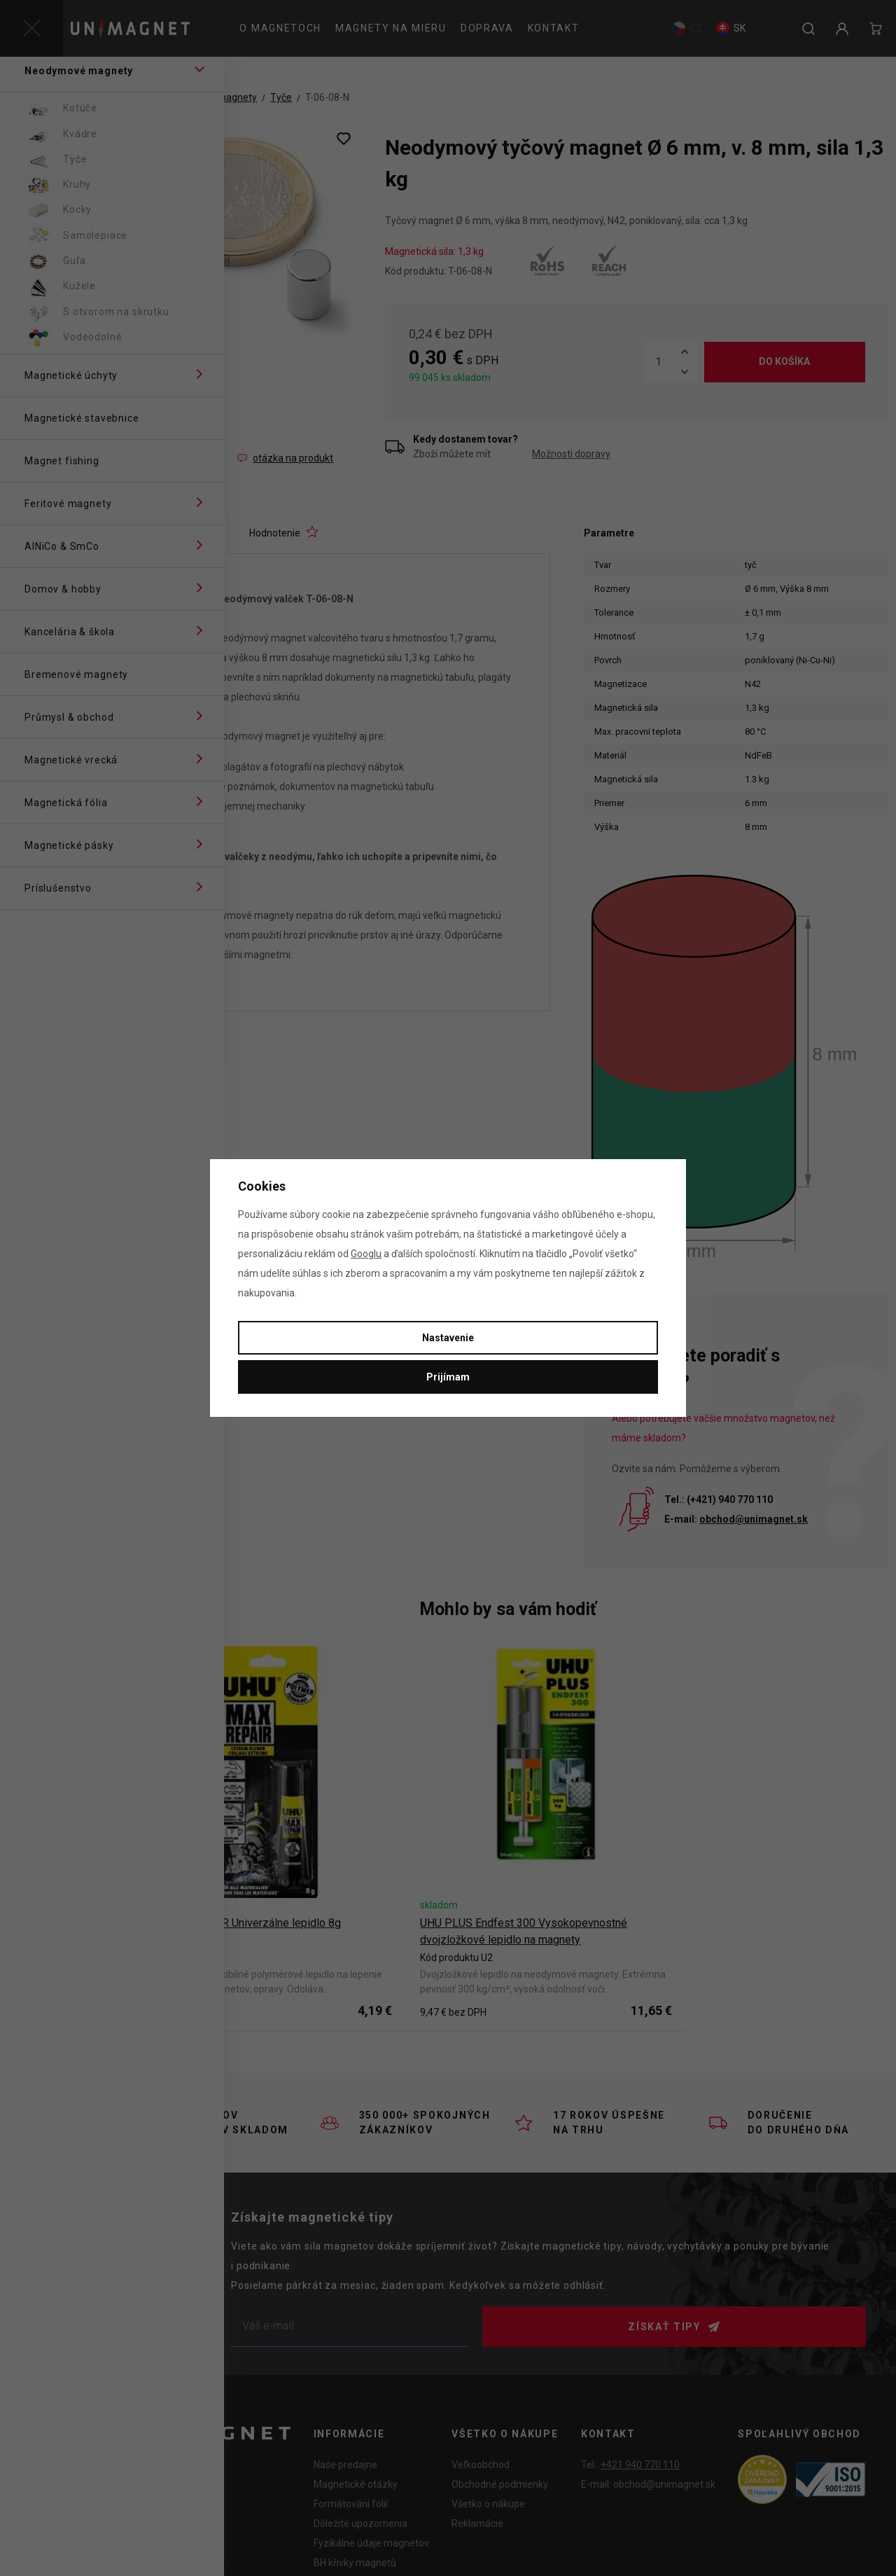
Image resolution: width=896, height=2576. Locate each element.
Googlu (366, 1253)
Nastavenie (448, 1337)
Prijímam (448, 1377)
